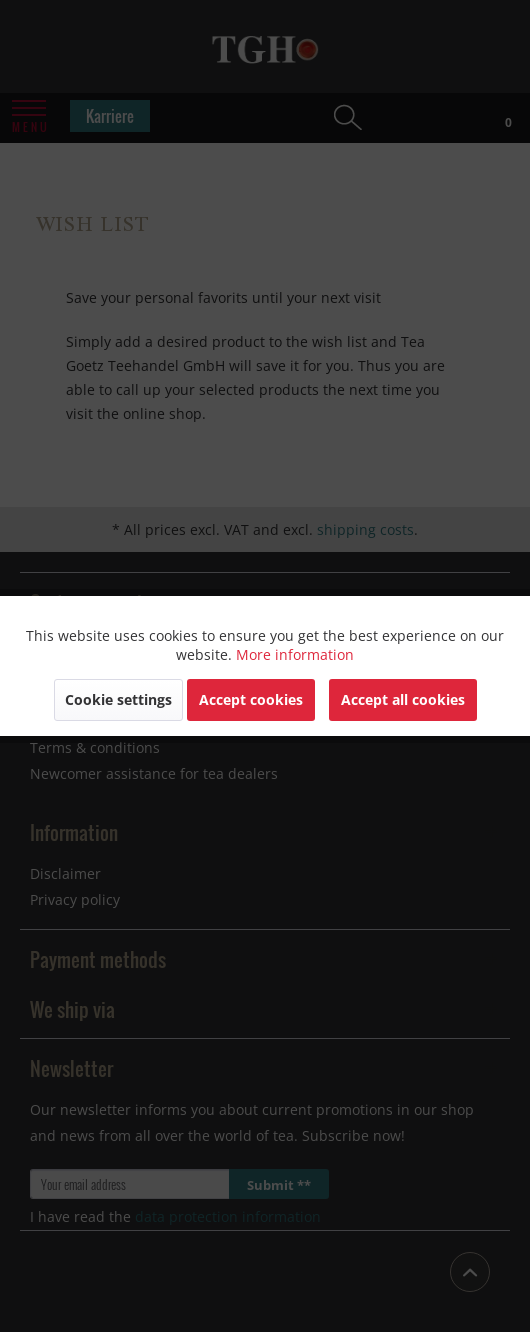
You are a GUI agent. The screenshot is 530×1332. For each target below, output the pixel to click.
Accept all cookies (403, 699)
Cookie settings (118, 699)
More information (295, 654)
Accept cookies (251, 699)
